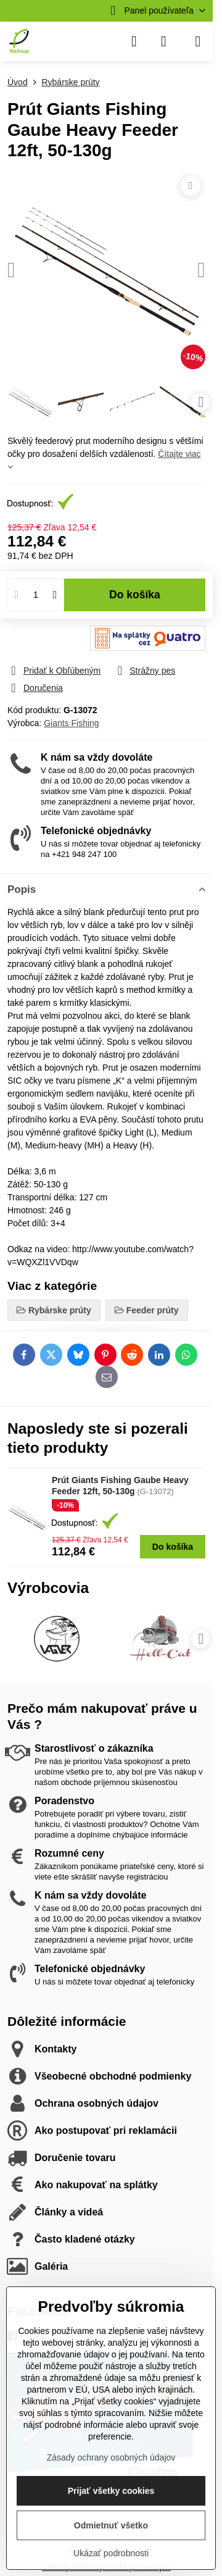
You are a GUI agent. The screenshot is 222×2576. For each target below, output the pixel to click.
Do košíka (134, 594)
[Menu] (198, 41)
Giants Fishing (71, 723)
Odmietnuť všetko (111, 2525)
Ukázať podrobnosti (111, 2553)
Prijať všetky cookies (111, 2491)
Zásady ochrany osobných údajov (111, 2457)
